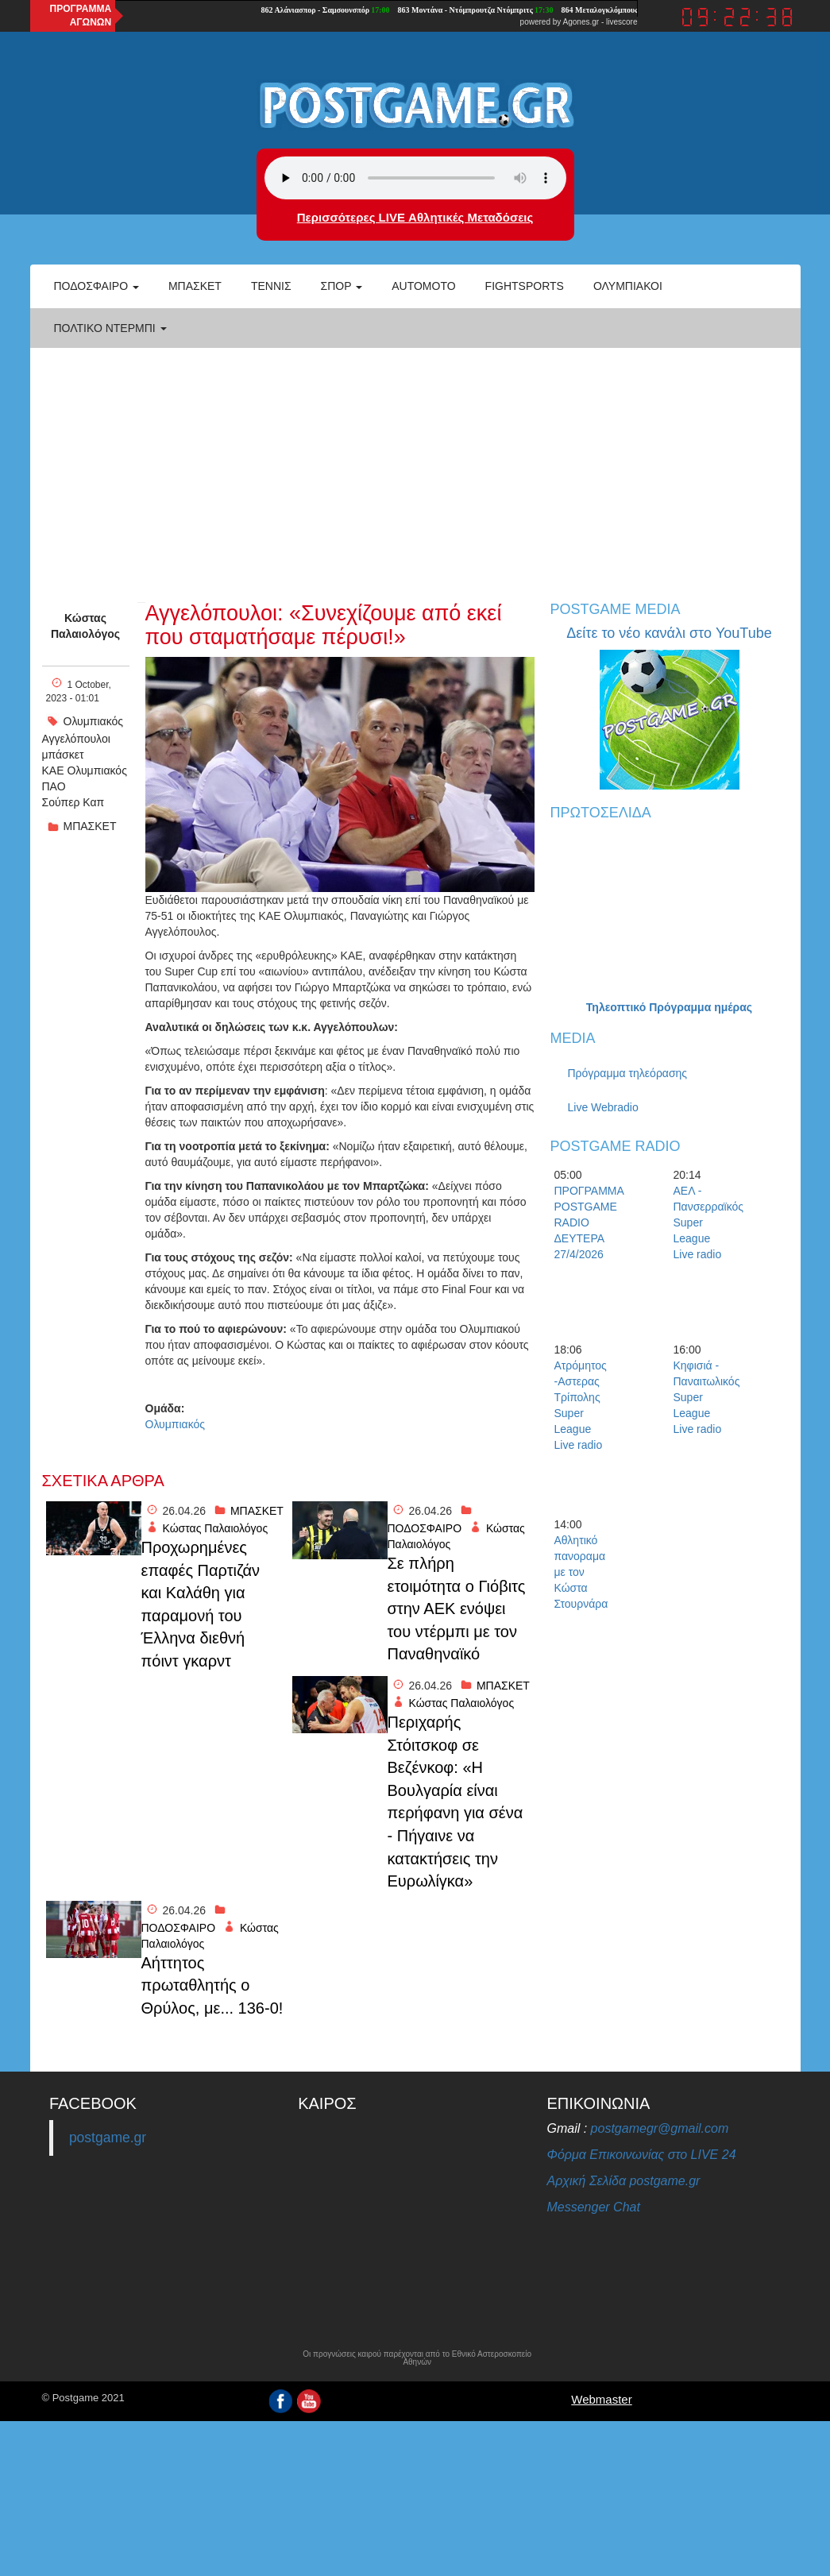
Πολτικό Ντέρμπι (110, 328)
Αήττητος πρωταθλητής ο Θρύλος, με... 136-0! (212, 1985)
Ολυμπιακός (94, 721)
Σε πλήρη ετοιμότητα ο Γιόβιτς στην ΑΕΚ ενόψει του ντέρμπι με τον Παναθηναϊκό (457, 1608)
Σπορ (342, 286)
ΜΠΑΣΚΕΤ (90, 826)
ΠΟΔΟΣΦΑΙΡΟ (425, 1528)
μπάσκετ (63, 754)
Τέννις (271, 286)
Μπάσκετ (195, 286)
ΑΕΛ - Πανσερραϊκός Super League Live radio (701, 1222)
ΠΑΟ (54, 786)
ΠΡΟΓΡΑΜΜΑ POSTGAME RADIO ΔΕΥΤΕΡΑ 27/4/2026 (582, 1222)
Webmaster (601, 2399)
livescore (621, 21)
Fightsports (524, 286)
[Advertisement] (415, 467)
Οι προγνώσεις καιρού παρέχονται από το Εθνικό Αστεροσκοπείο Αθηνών (417, 2358)
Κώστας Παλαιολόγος (85, 626)
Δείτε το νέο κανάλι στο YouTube (668, 633)
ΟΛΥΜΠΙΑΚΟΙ (627, 286)
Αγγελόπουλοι (76, 738)
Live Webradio (603, 1107)
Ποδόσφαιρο (96, 286)
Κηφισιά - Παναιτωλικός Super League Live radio (701, 1397)
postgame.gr (107, 2137)
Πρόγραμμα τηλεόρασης (628, 1073)
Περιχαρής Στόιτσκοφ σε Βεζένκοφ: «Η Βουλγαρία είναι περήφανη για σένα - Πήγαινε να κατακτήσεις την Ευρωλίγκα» (455, 1801)
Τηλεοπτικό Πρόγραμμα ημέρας (669, 1007)
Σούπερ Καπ (73, 802)
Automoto (423, 286)
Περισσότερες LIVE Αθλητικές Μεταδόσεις (415, 217)
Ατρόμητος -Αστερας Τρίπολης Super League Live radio (580, 1405)
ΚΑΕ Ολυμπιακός (84, 770)
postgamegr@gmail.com (660, 2128)
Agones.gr (581, 21)
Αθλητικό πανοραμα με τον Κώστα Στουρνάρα (581, 1572)
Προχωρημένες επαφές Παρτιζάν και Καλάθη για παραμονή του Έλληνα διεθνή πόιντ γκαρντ (201, 1604)
